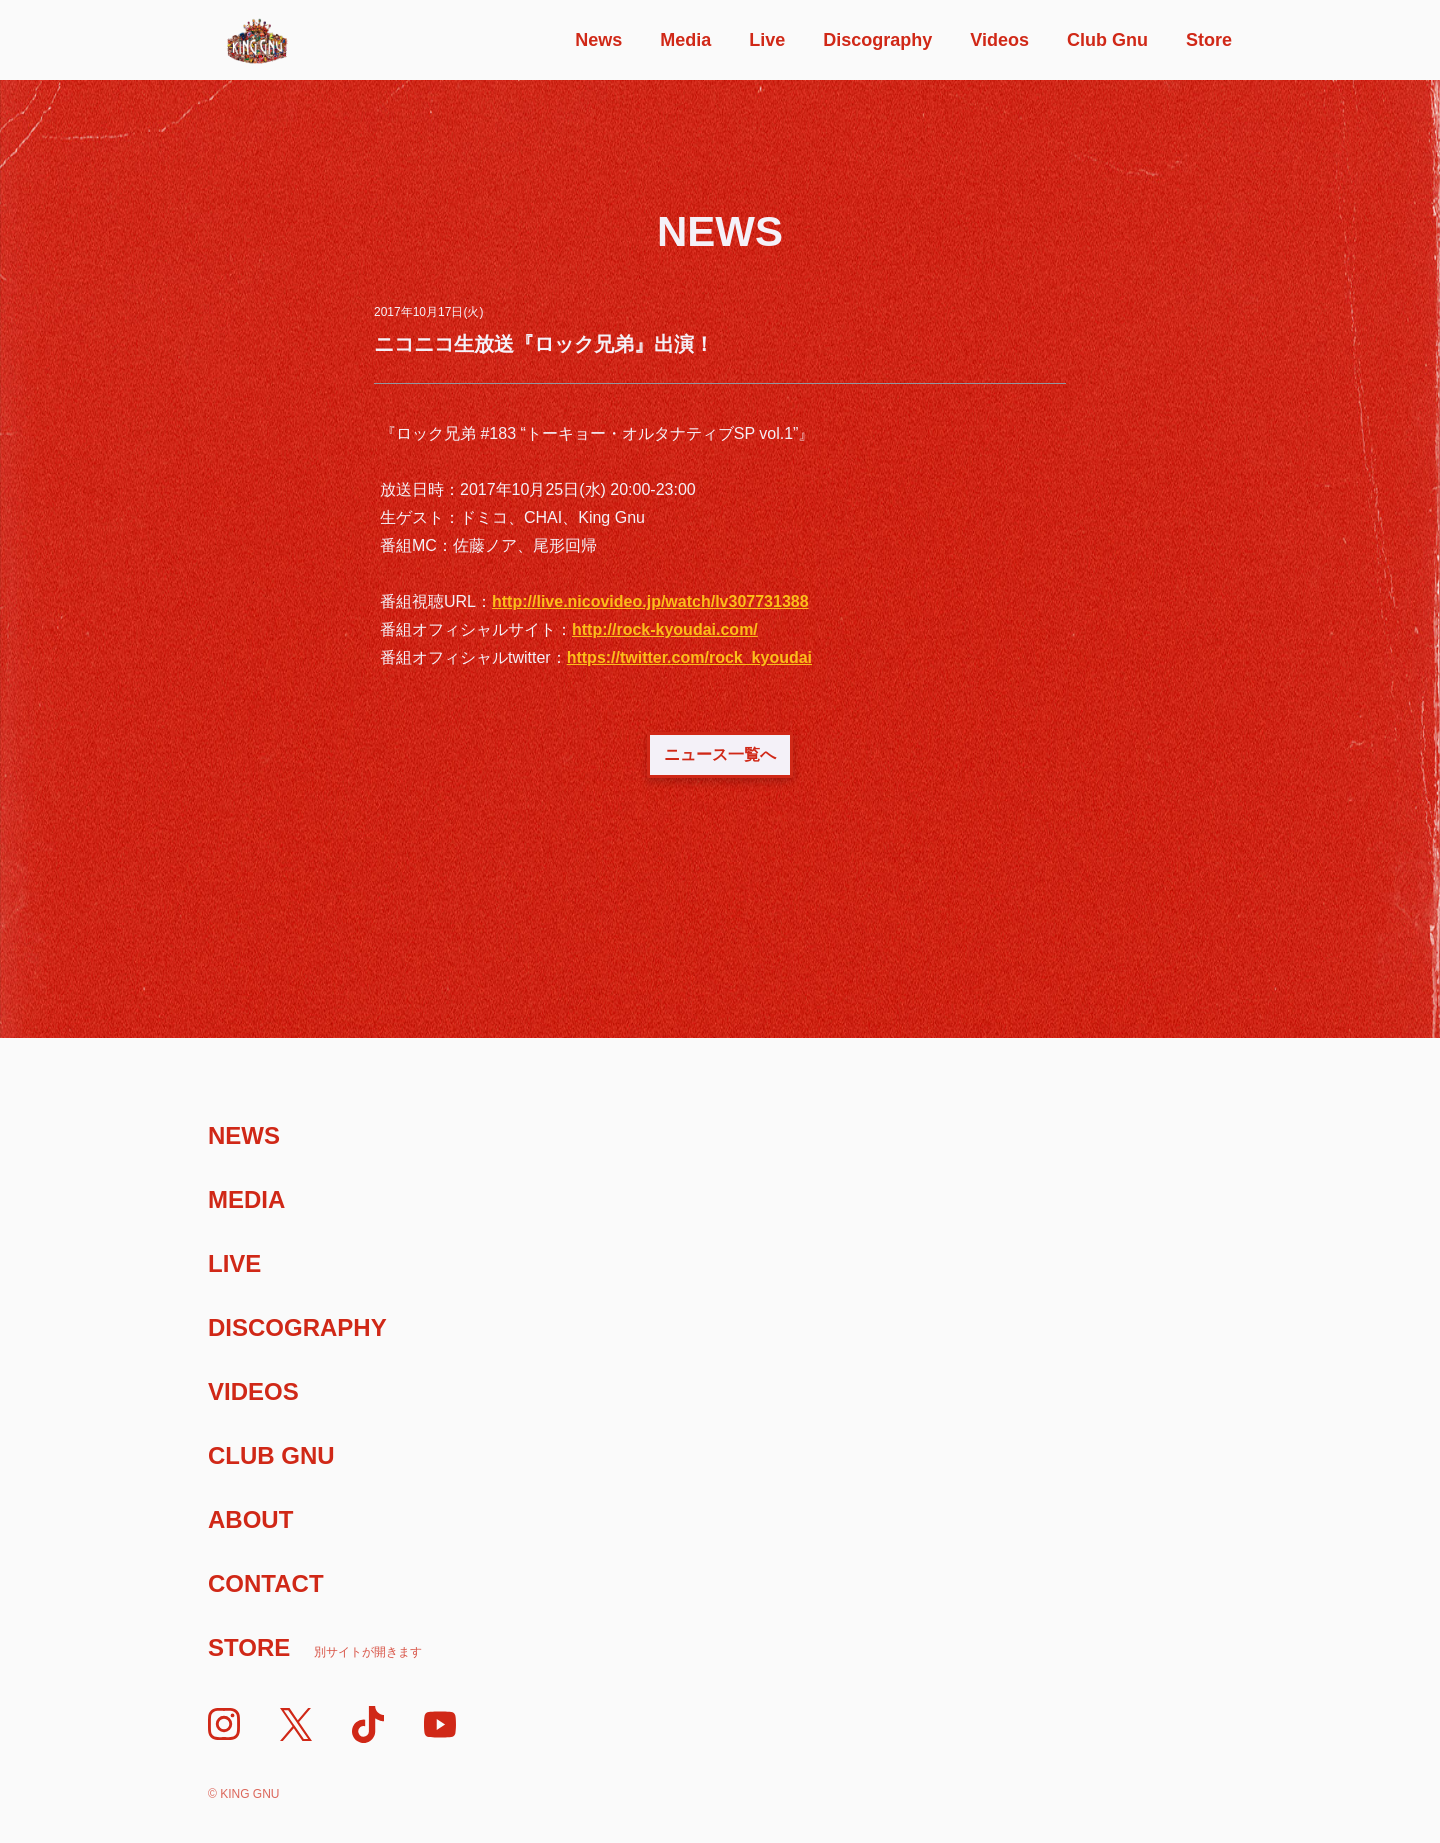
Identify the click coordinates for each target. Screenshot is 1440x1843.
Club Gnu (1107, 40)
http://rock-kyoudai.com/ (665, 629)
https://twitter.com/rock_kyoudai (689, 657)
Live (767, 40)
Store (1209, 40)
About (250, 1519)
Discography (877, 40)
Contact (266, 1583)
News (598, 40)
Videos (999, 40)
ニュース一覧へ (720, 754)
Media (685, 40)
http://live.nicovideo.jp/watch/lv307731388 (650, 601)
